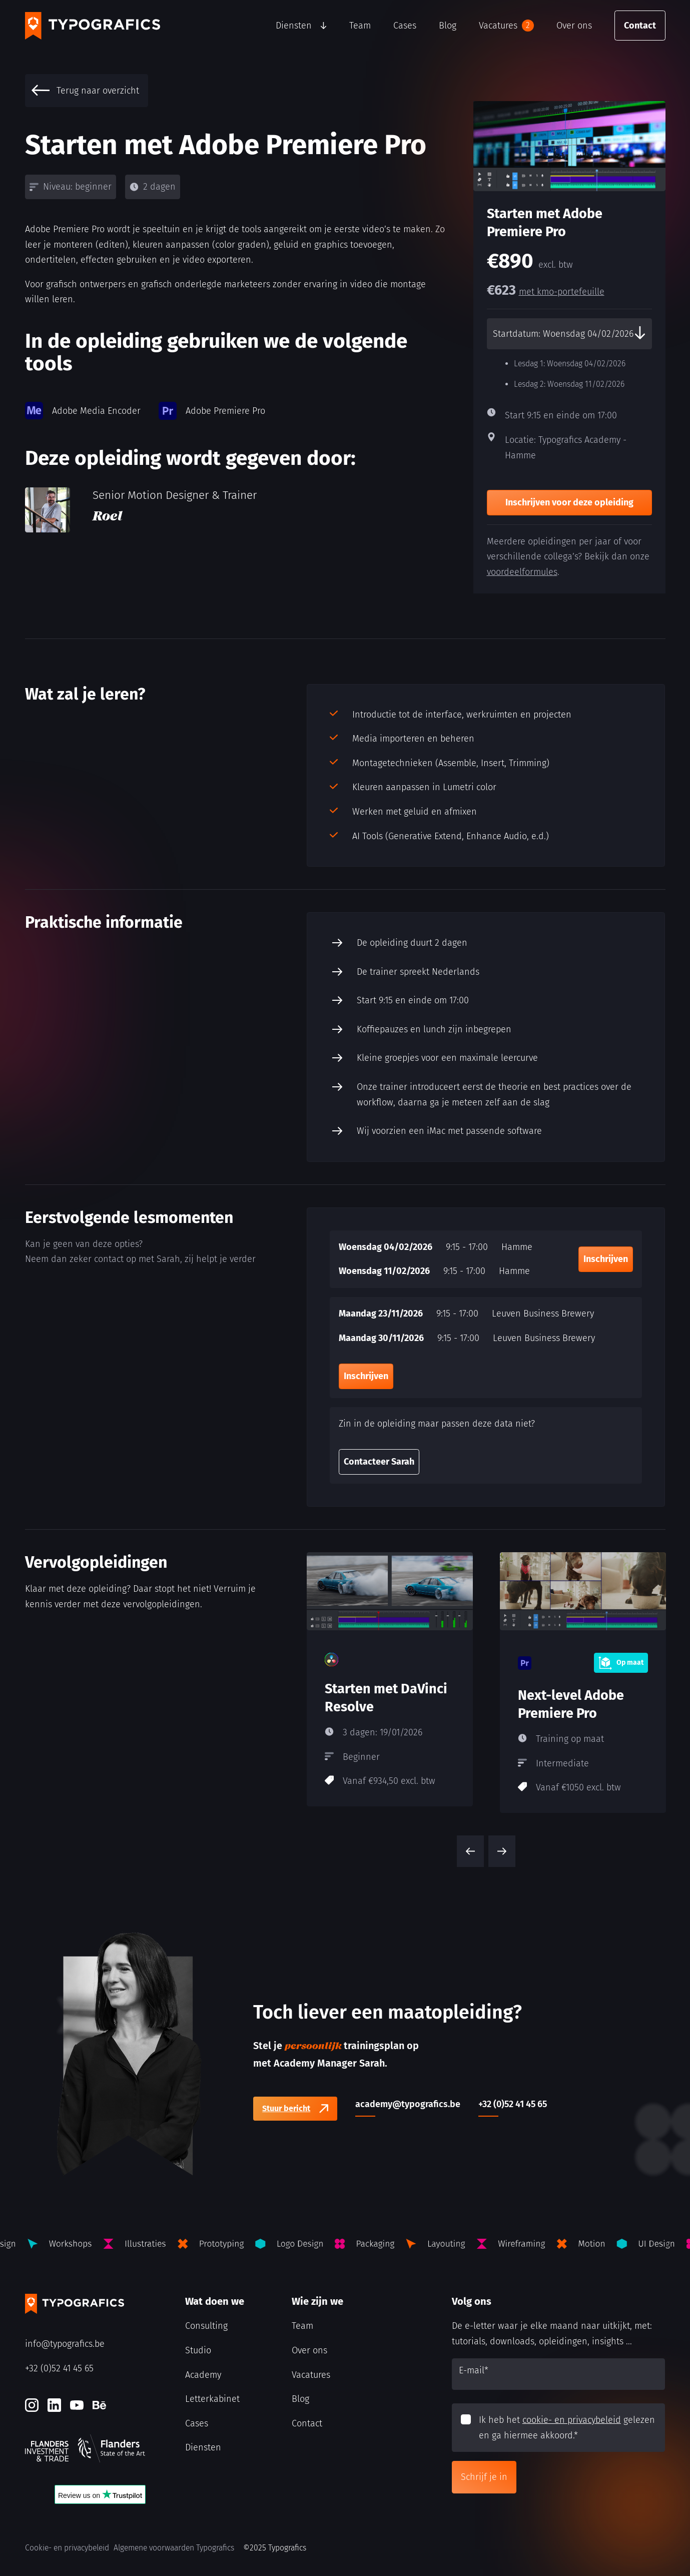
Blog (447, 25)
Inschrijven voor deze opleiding (569, 502)
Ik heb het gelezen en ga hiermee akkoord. (567, 2427)
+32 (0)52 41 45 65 (59, 2368)
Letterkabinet (212, 2398)
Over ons (574, 25)
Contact (640, 25)
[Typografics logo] (92, 26)
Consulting (206, 2325)
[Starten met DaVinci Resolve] (390, 1679)
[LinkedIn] (54, 2405)
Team (360, 25)
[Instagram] (32, 2405)
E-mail (473, 2370)
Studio (198, 2350)
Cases (404, 25)
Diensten (294, 25)
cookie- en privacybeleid (571, 2419)
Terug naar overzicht (85, 90)
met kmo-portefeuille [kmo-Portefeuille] (561, 291)
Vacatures (506, 26)
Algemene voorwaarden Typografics (174, 2547)
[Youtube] (77, 2405)
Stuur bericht (286, 2108)
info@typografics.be (65, 2343)
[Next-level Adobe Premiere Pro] (583, 1682)
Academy (203, 2374)
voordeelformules (522, 571)
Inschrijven (605, 1258)
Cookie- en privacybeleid (67, 2547)
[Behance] (99, 2405)
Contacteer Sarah (379, 1461)
